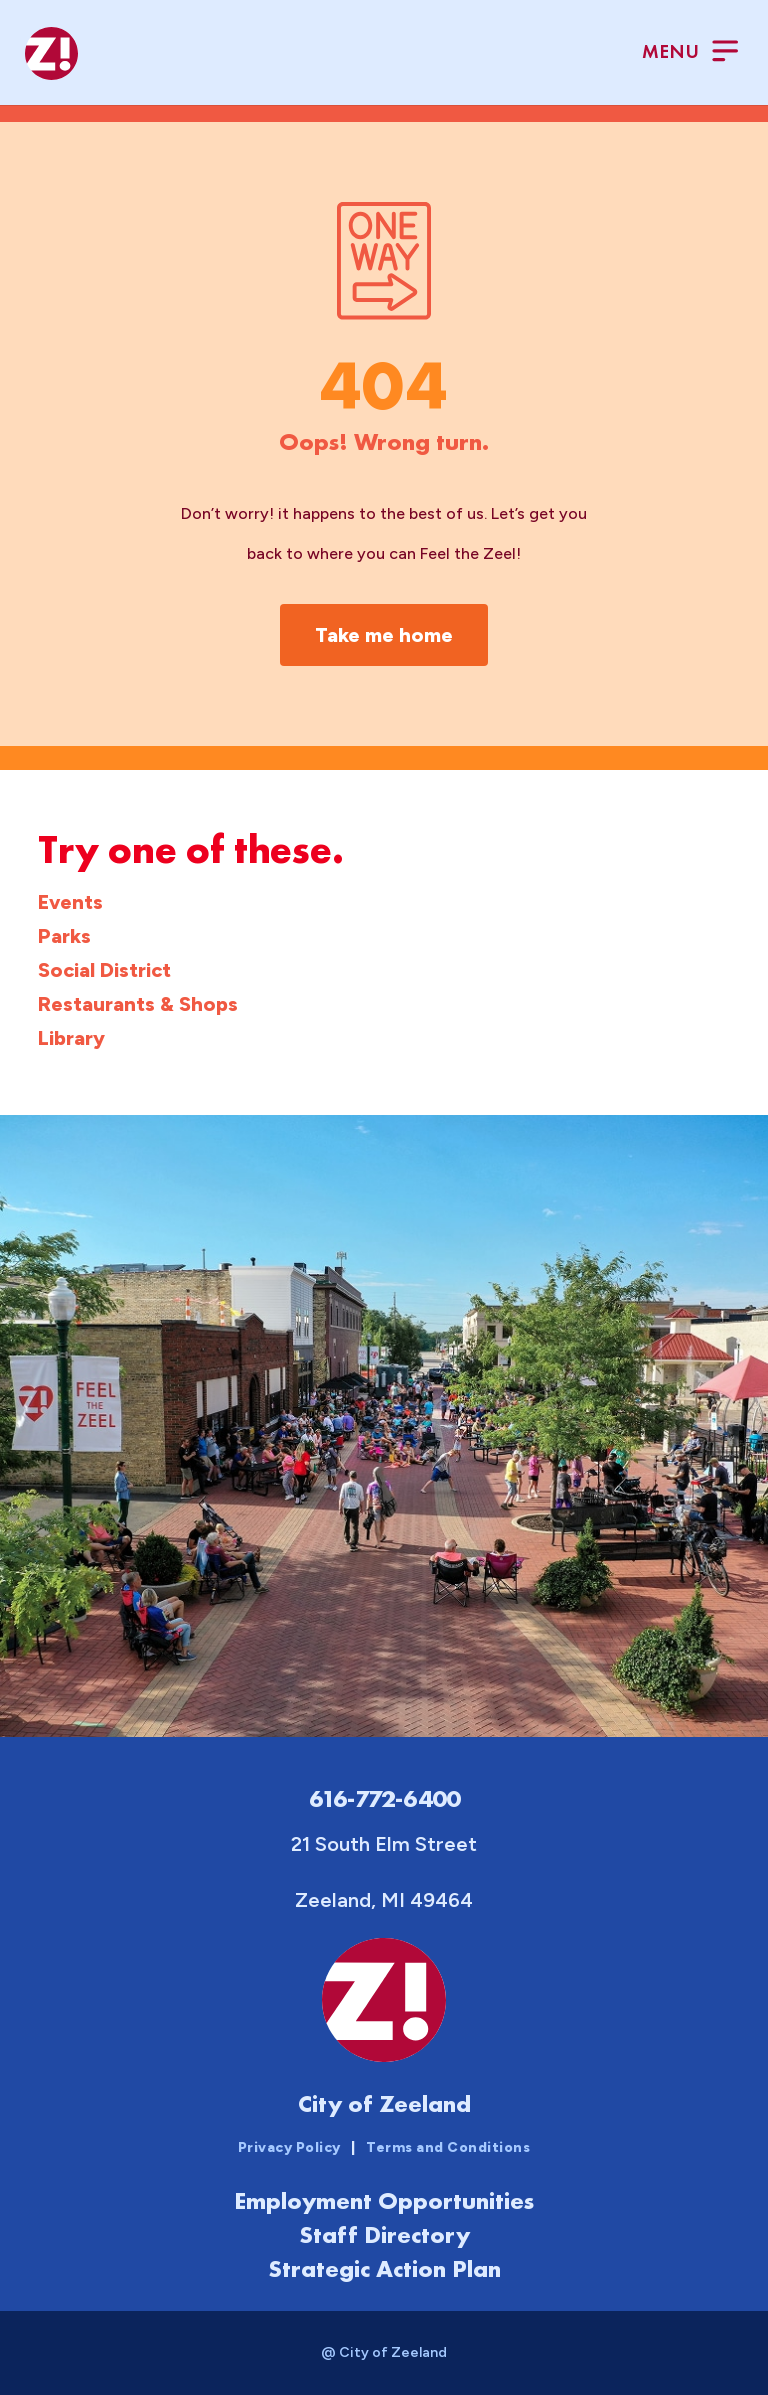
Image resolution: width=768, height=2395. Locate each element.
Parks (64, 936)
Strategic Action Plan (384, 2268)
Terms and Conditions (448, 2147)
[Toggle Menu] (690, 53)
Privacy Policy (289, 2147)
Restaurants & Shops (138, 1004)
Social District (104, 970)
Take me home (384, 635)
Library (71, 1038)
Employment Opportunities (384, 2200)
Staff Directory (384, 2234)
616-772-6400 (384, 1798)
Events (70, 902)
